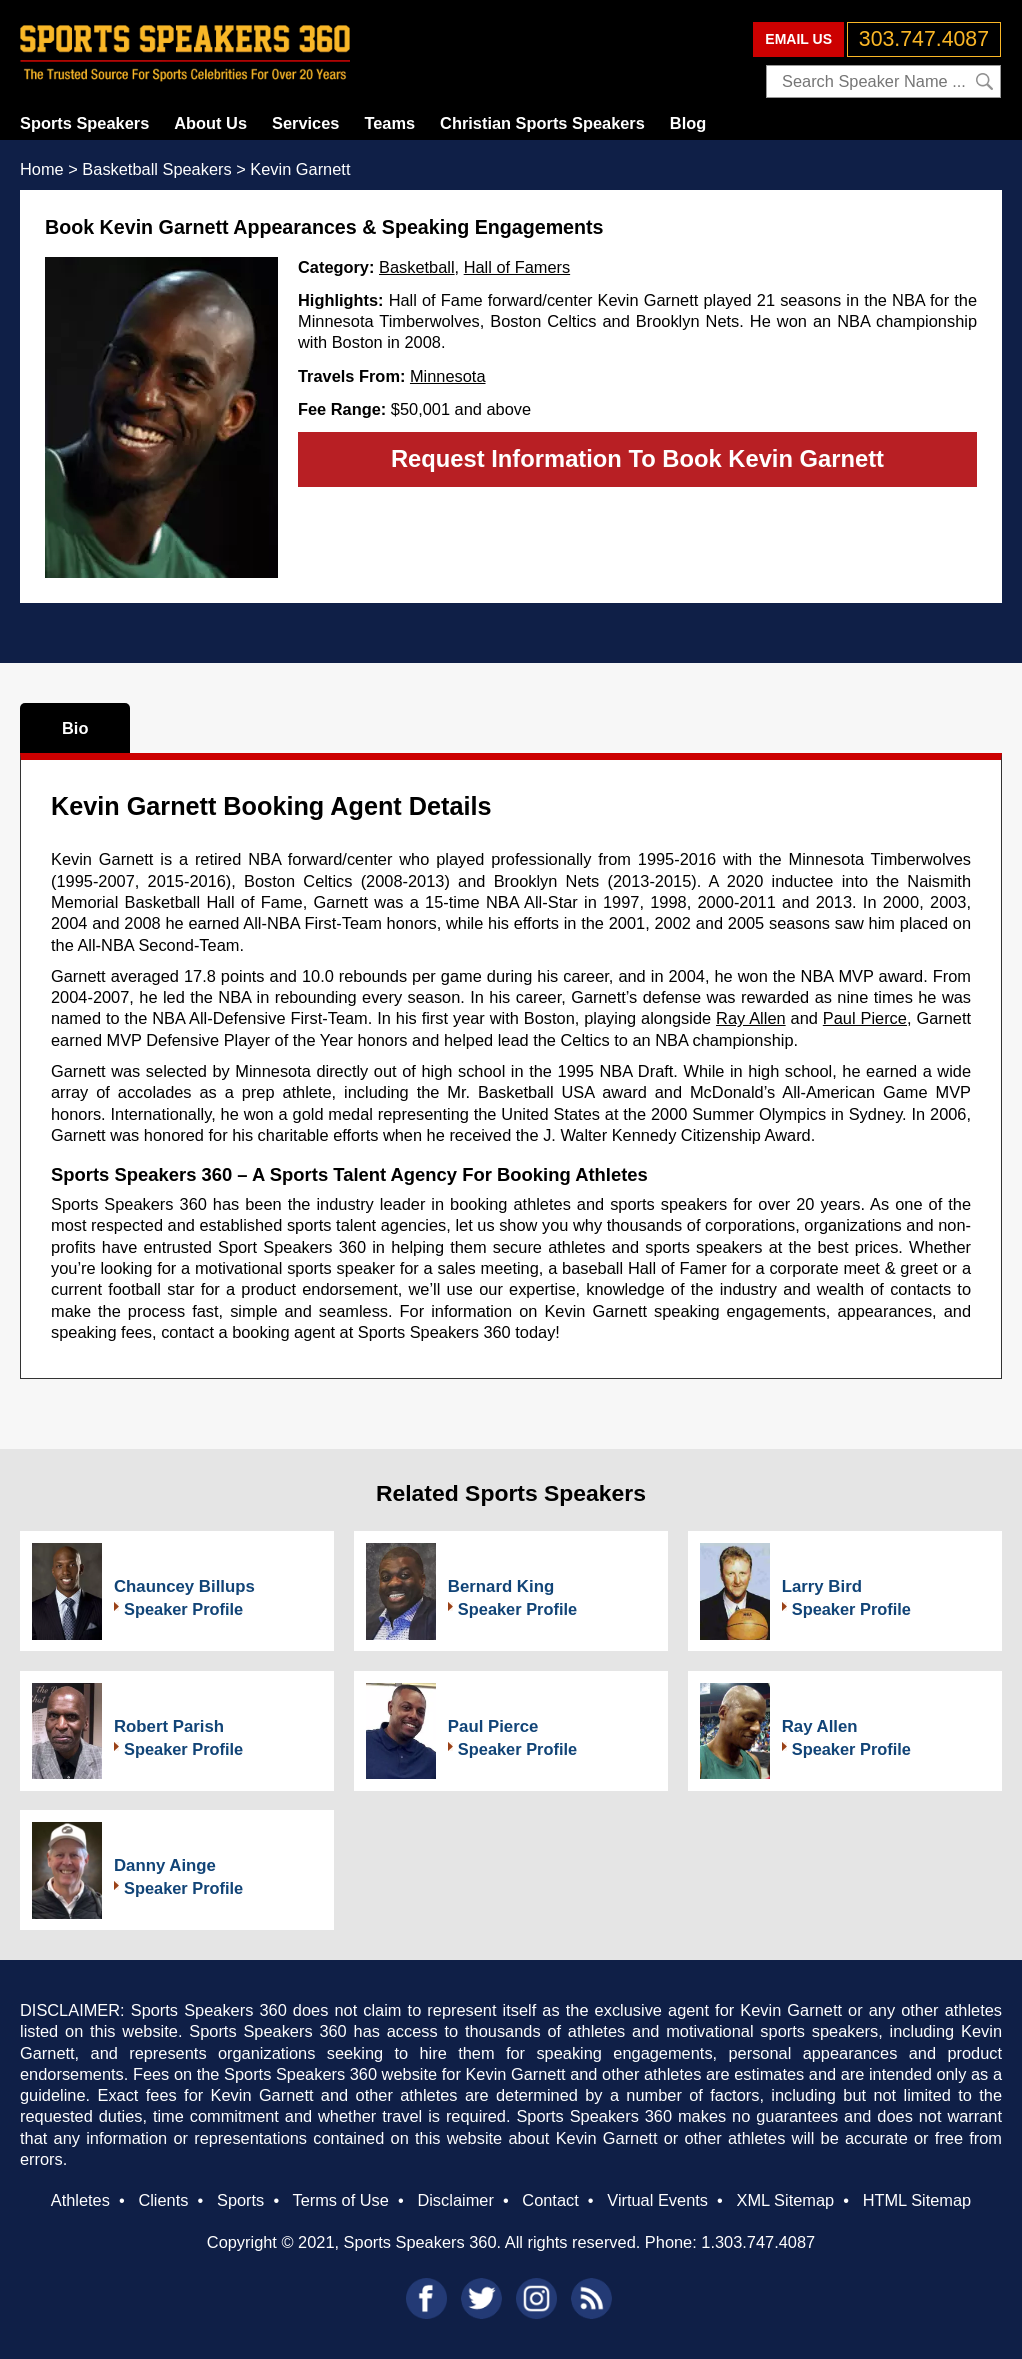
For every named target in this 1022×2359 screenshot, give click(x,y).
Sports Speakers (84, 123)
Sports (240, 2200)
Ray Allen (751, 1018)
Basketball (417, 267)
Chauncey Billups (184, 1586)
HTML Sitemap (917, 2200)
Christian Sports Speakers (542, 123)
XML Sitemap (785, 2200)
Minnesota (448, 376)
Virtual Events (657, 2200)
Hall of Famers (517, 267)
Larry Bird (822, 1586)
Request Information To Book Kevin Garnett (637, 458)
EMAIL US (798, 39)
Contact (550, 2200)
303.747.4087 (924, 39)
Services (305, 123)
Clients (163, 2200)
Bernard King (501, 1586)
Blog (688, 123)
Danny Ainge (165, 1865)
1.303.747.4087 (758, 2242)
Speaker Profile (183, 1609)
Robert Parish (169, 1726)
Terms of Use (340, 2200)
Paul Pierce (865, 1018)
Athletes (80, 2200)
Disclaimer (455, 2200)
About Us (210, 123)
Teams (389, 123)
